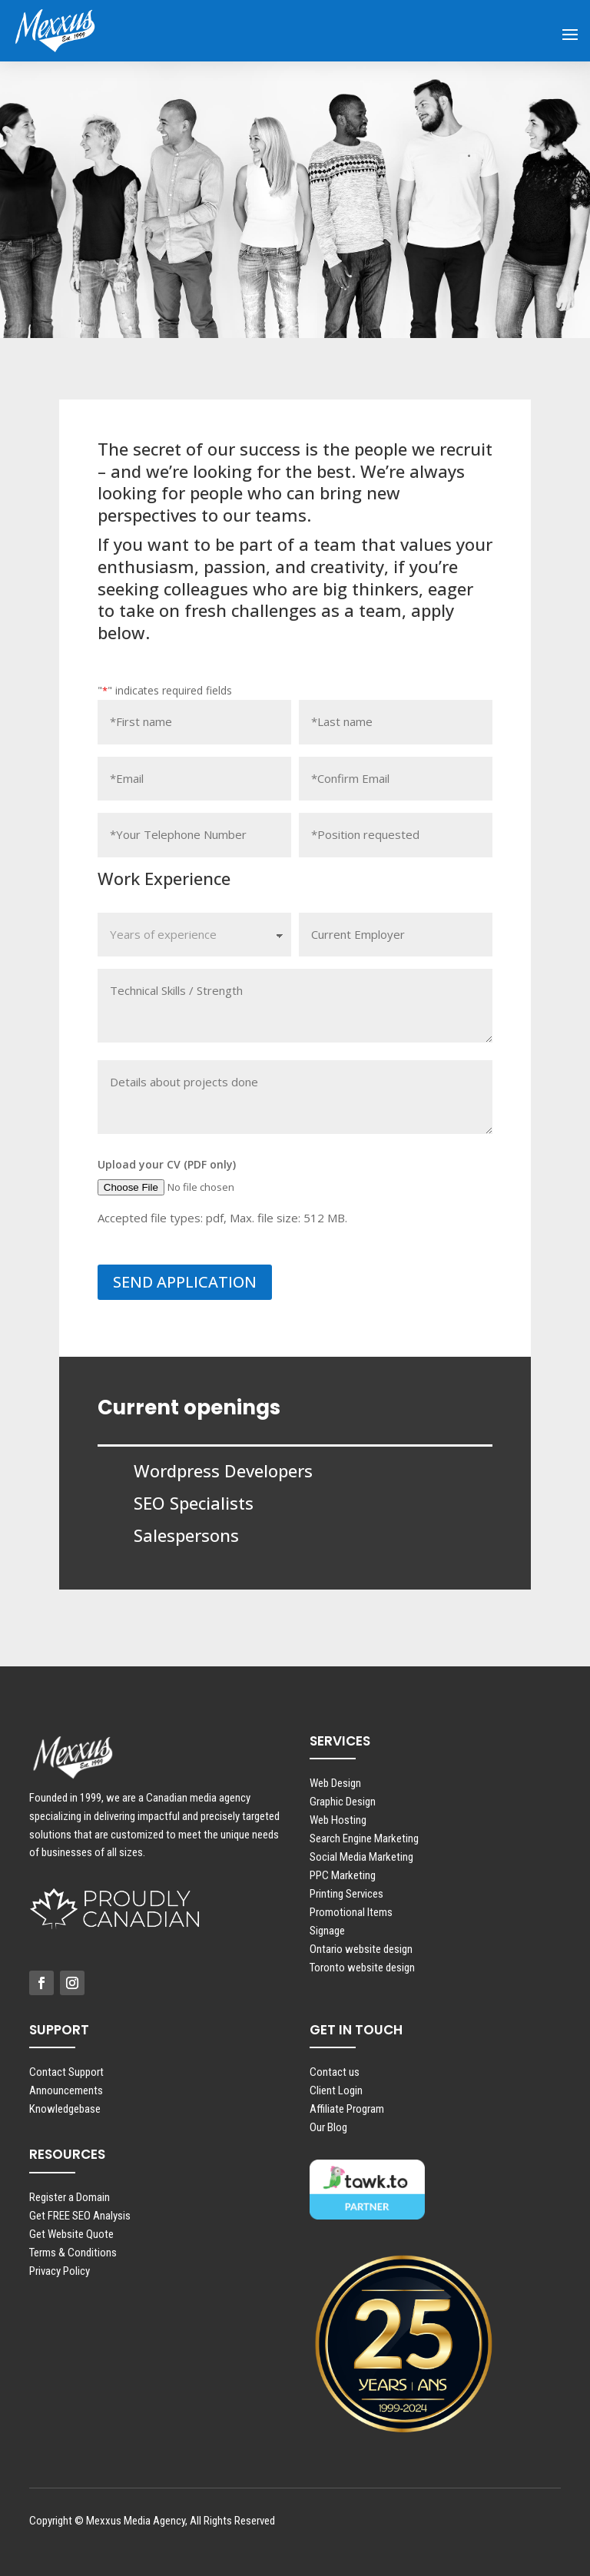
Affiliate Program (347, 2109)
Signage (327, 1931)
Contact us (335, 2072)
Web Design (335, 1783)
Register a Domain (69, 2197)
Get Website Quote (71, 2234)
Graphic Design (343, 1802)
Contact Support (66, 2072)
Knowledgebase (65, 2109)
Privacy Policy (59, 2271)
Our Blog (328, 2127)
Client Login (336, 2090)
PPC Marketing (343, 1875)
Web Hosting (338, 1820)
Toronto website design (362, 1967)
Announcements (66, 2090)
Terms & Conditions (73, 2252)
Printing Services (346, 1894)
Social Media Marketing (361, 1857)
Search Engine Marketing (364, 1838)
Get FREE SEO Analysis (80, 2216)
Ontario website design (361, 1949)
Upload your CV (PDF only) (167, 1164)
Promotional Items (351, 1912)
